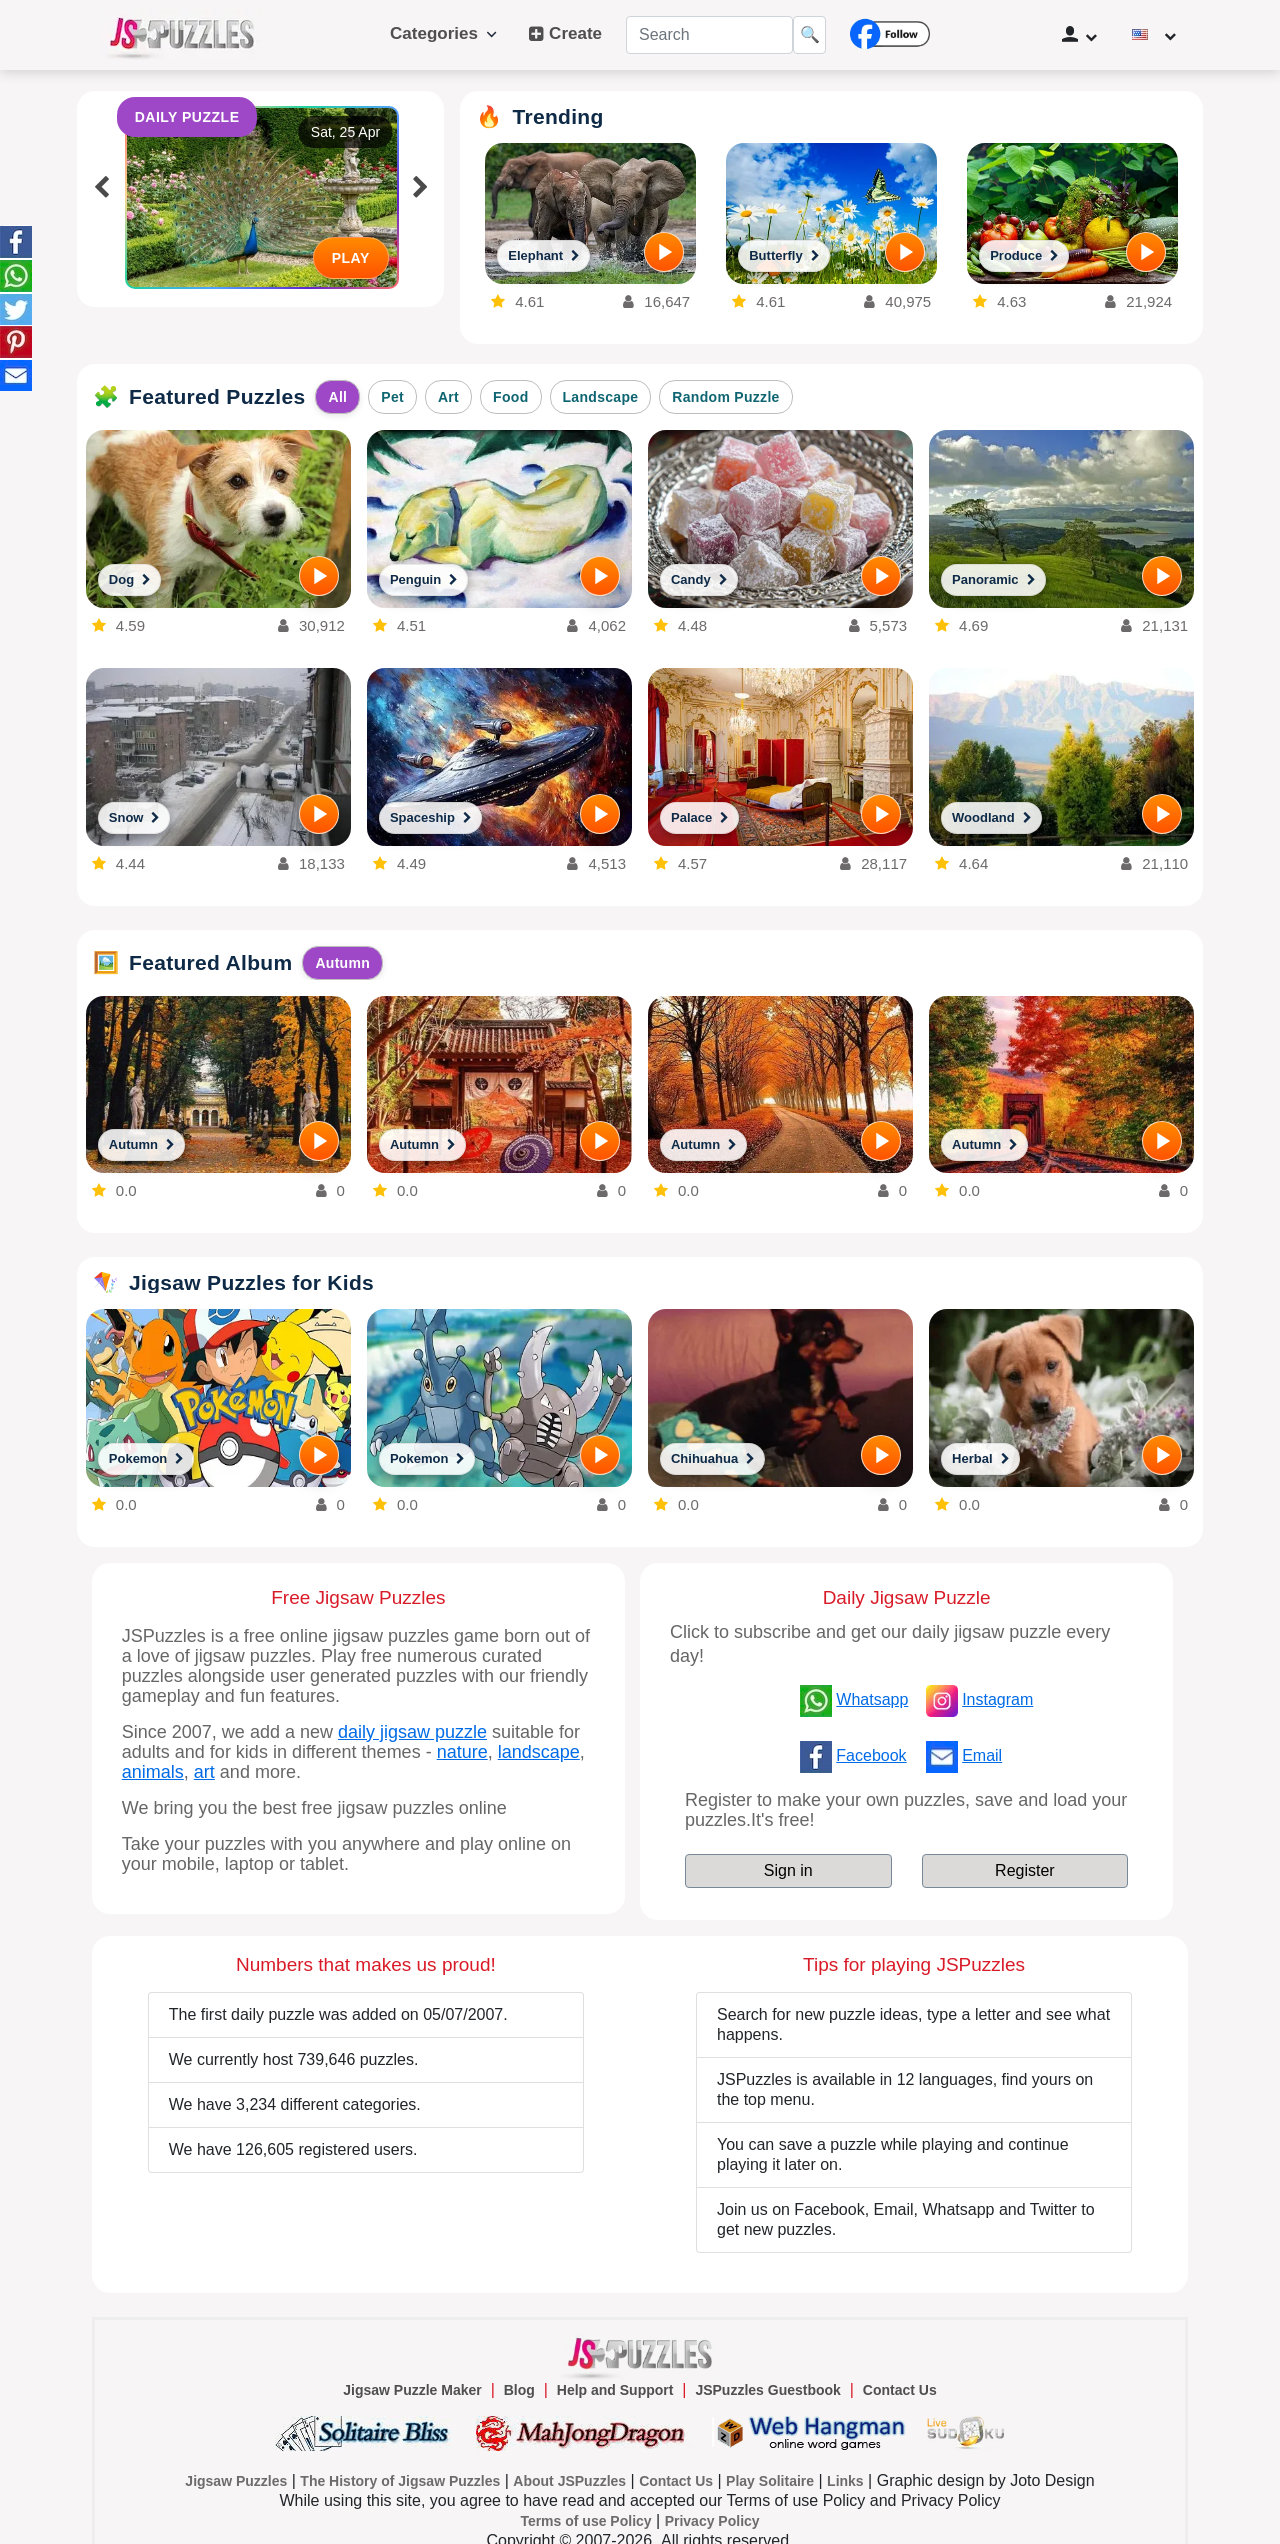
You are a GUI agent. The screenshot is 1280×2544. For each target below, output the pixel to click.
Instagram (997, 1699)
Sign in (788, 1870)
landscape (539, 1752)
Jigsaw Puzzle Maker (412, 2390)
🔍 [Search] (810, 34)
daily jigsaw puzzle (412, 1732)
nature (462, 1752)
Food (510, 397)
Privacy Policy (712, 2521)
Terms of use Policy (585, 2521)
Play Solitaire (770, 2481)
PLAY (351, 258)
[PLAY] (664, 252)
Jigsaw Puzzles (236, 2481)
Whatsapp (872, 1699)
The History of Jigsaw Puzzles (400, 2481)
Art (448, 397)
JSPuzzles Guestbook (767, 2390)
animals (153, 1772)
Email (982, 1755)
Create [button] (565, 34)
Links (845, 2481)
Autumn (342, 963)
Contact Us (900, 2390)
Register (1025, 1870)
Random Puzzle (725, 397)
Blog (519, 2390)
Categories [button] (443, 33)
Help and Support (615, 2390)
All (337, 397)
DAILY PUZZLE (187, 117)
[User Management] (1080, 35)
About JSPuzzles (569, 2481)
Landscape (601, 397)
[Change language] (1154, 35)
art (204, 1772)
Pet (392, 397)
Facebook (871, 1755)
